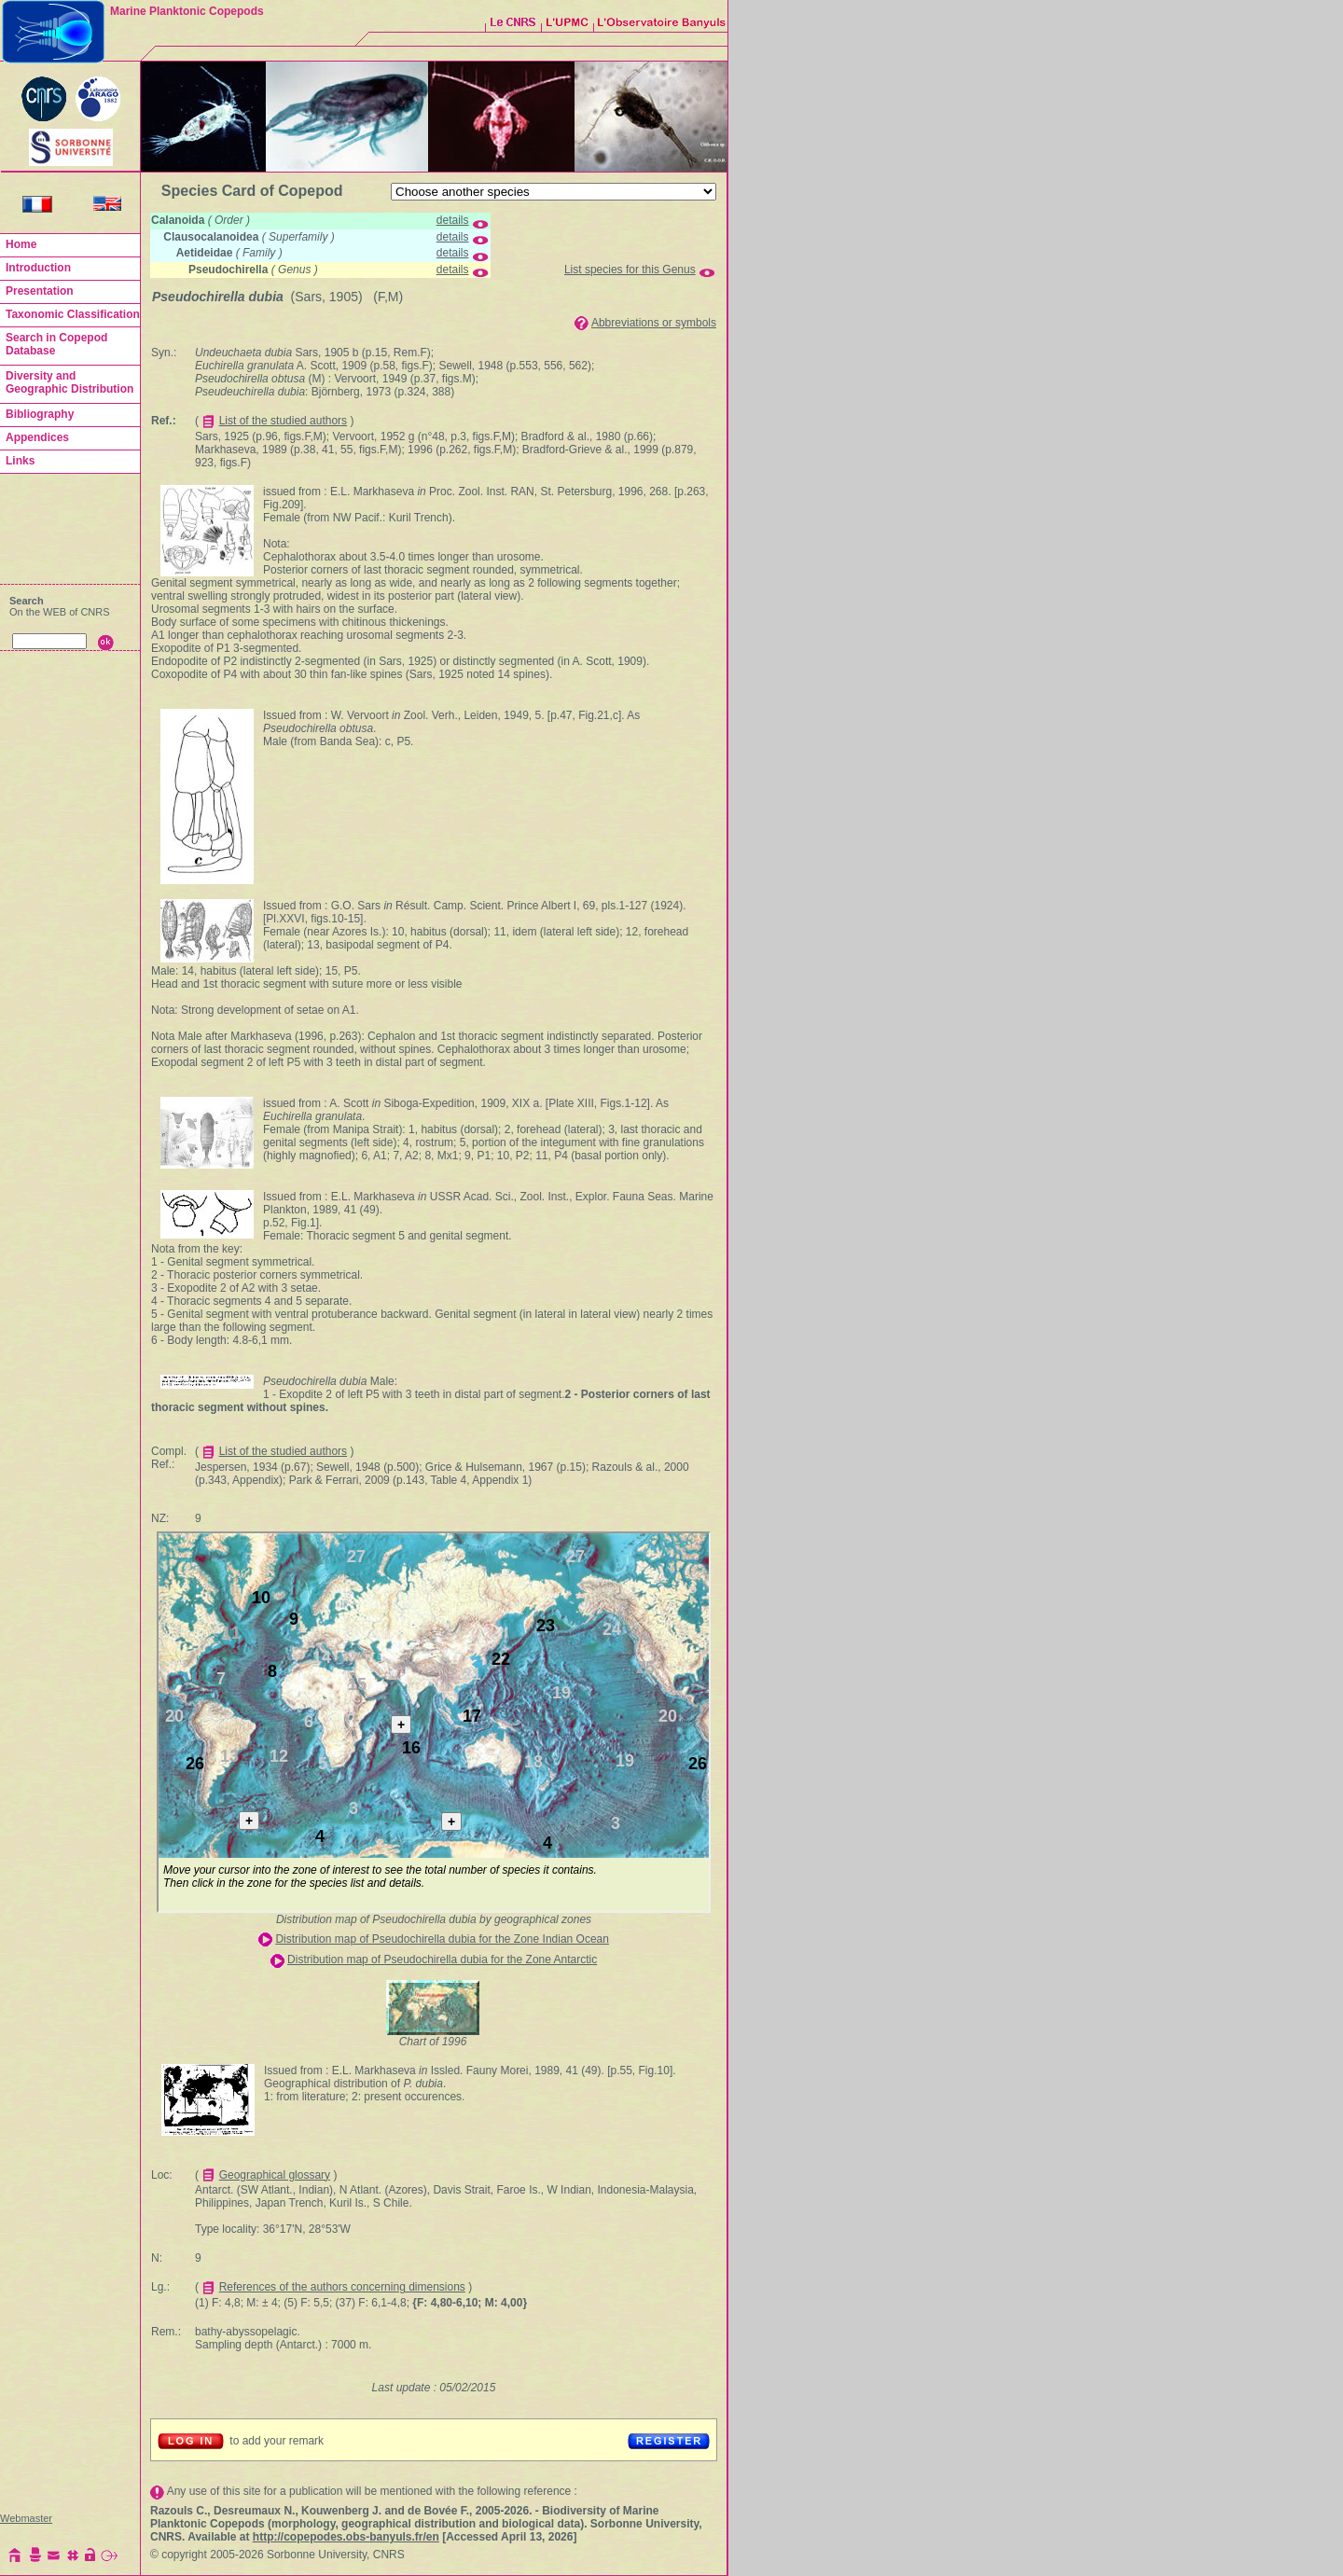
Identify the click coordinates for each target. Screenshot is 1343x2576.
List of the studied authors (283, 420)
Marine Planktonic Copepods (187, 11)
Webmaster (26, 2518)
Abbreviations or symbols (653, 322)
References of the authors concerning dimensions (342, 2286)
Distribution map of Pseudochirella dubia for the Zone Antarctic (442, 1959)
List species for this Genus (630, 269)
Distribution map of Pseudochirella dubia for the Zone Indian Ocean (442, 1939)
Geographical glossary (274, 2174)
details (452, 220)
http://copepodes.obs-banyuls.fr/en (346, 2536)
